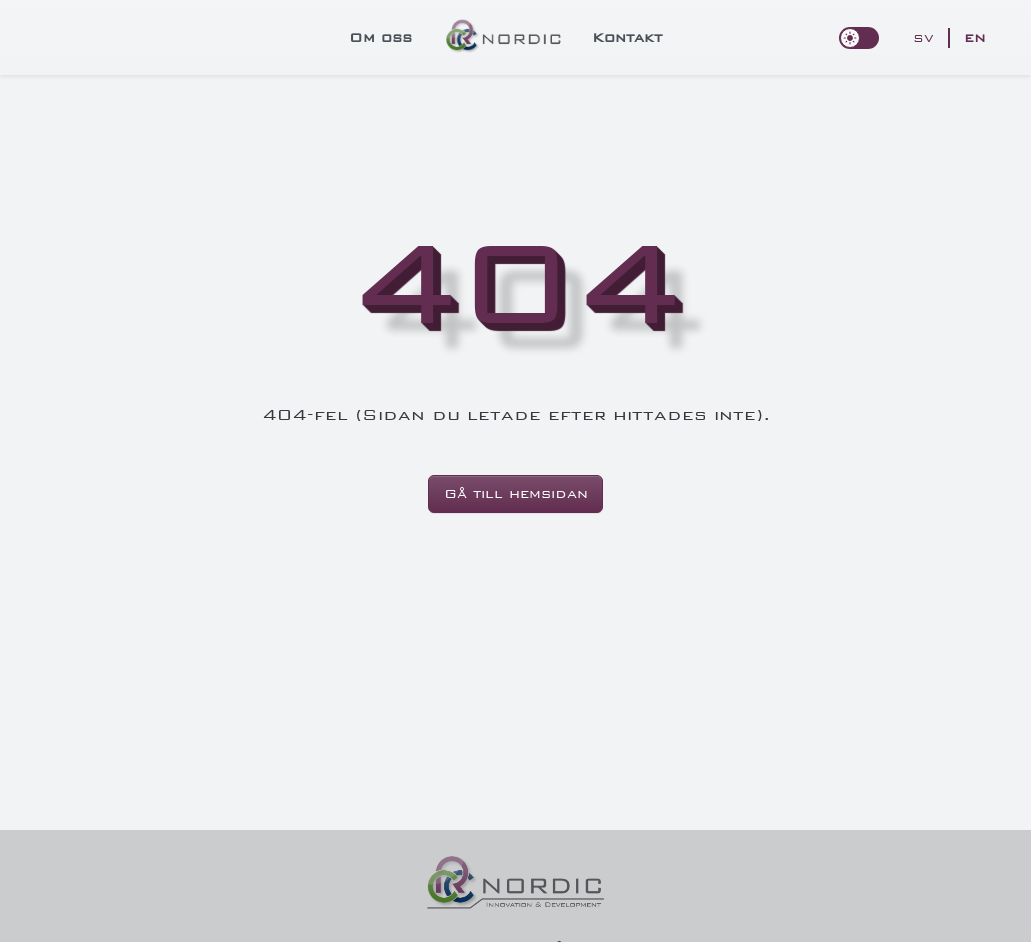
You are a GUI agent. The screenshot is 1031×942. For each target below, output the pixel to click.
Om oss (380, 37)
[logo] (504, 36)
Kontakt (627, 37)
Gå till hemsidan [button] (516, 493)
